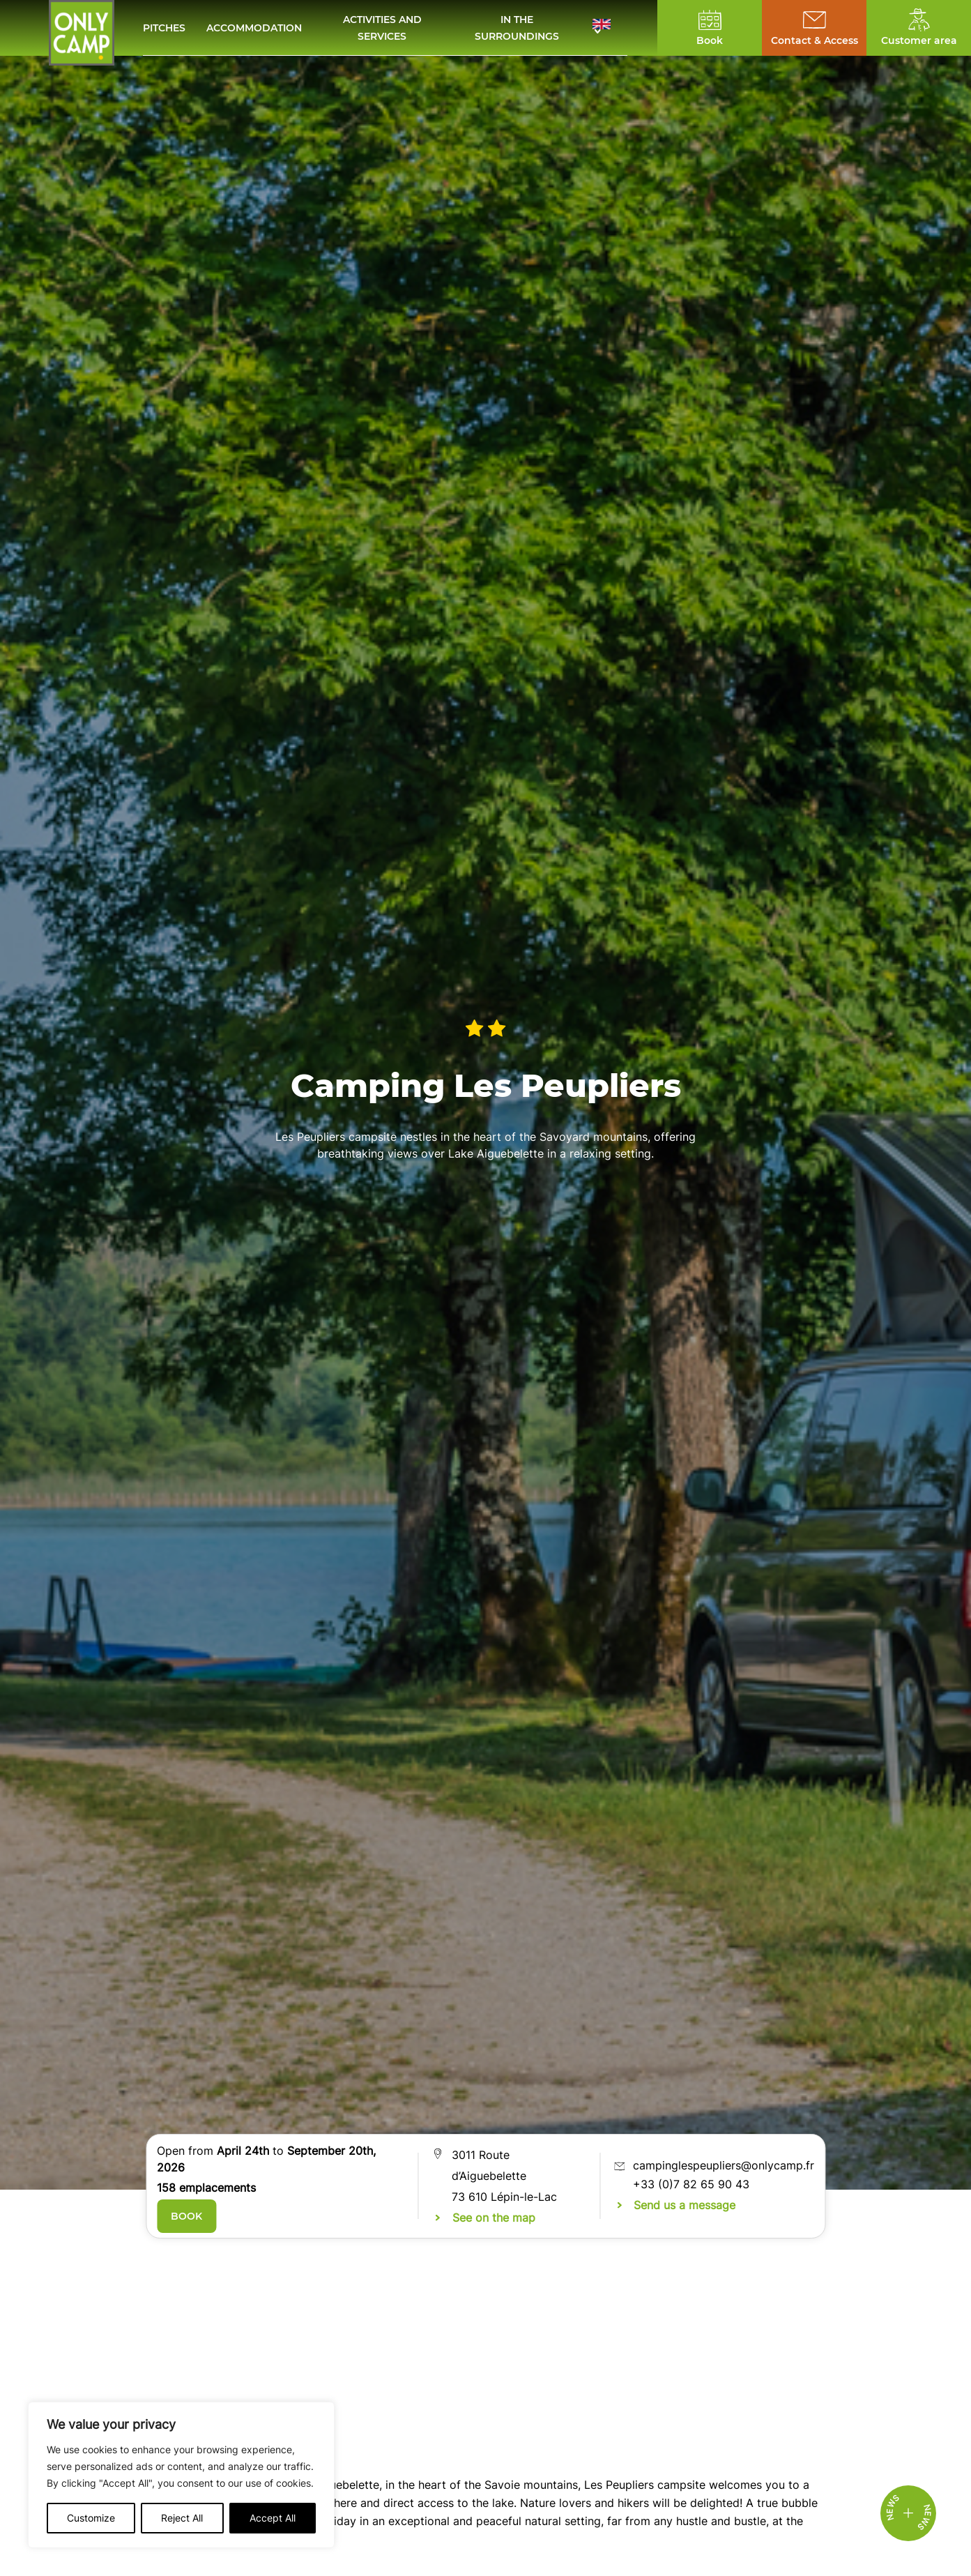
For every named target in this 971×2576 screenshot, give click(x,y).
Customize (91, 2518)
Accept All (273, 2518)
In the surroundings (517, 28)
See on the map (493, 2218)
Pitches (164, 28)
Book (186, 2216)
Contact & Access (814, 40)
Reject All (182, 2518)
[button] (609, 28)
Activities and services (382, 28)
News (924, 2517)
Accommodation (254, 28)
